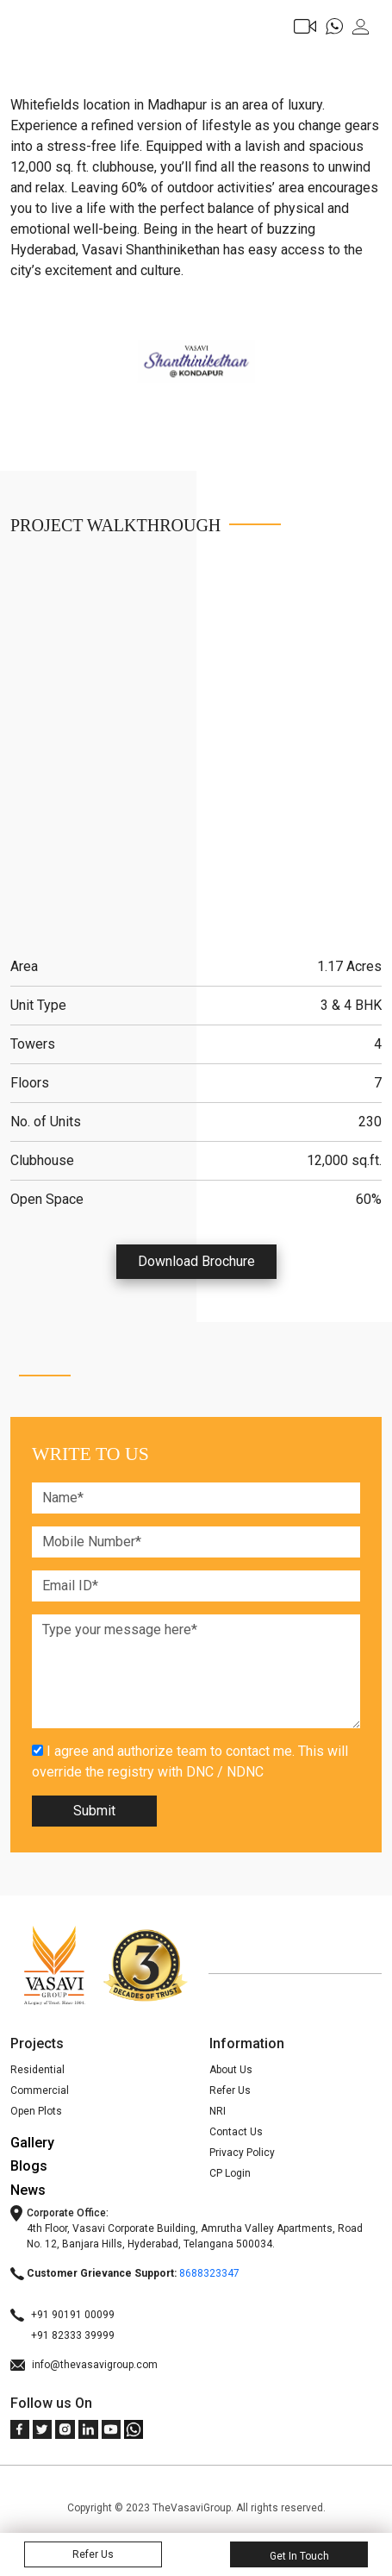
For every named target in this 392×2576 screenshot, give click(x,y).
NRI (217, 2111)
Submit (94, 1810)
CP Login (230, 2173)
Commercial (39, 2090)
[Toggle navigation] (23, 32)
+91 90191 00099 (62, 2315)
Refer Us (230, 2090)
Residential (37, 2070)
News (28, 2190)
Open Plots (36, 2111)
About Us (230, 2070)
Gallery (32, 2142)
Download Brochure (196, 1261)
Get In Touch (299, 2556)
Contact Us (236, 2132)
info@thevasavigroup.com (84, 2365)
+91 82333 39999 (62, 2335)
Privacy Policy (242, 2153)
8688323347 (209, 2273)
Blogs (28, 2166)
